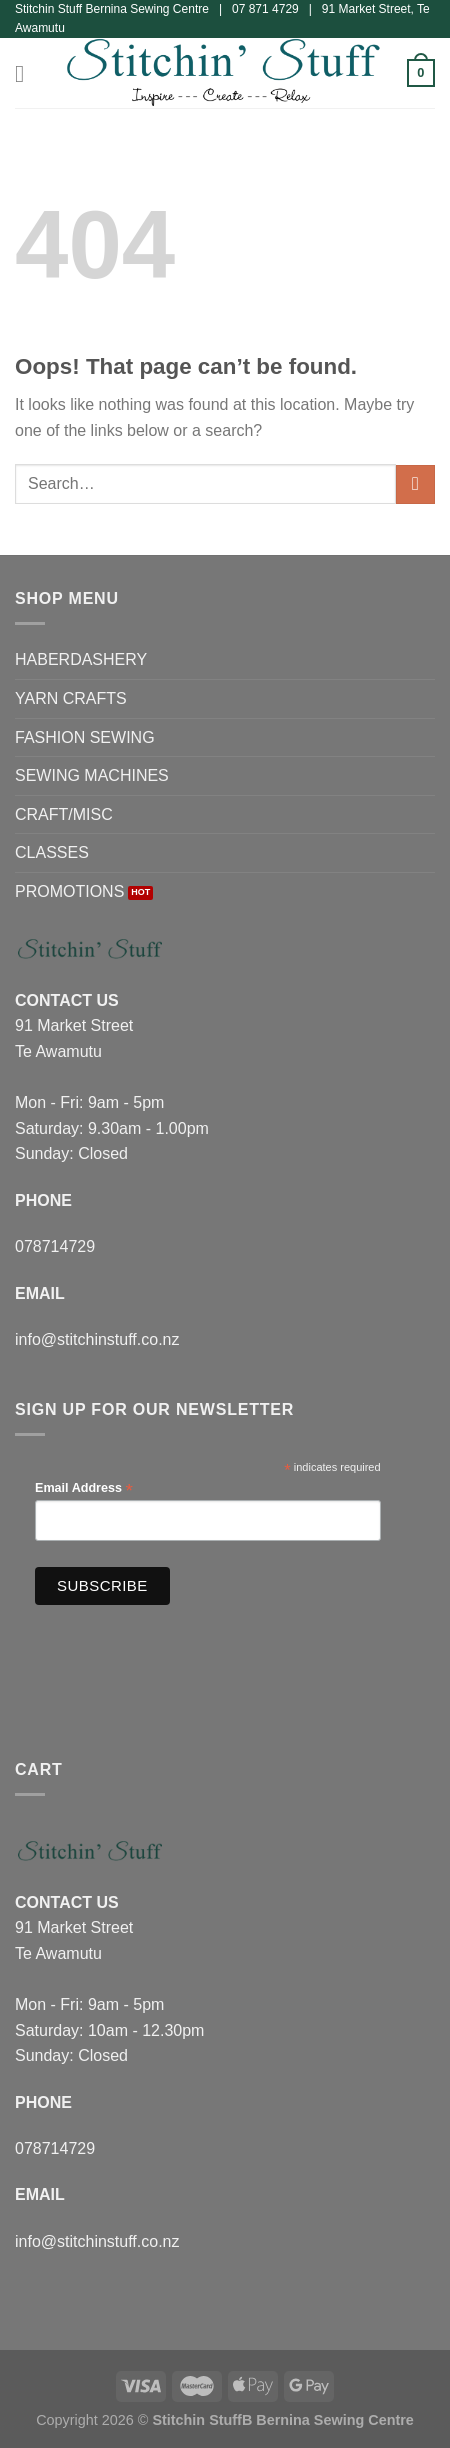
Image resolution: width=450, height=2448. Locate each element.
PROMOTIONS (69, 891)
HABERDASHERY (81, 659)
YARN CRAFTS (71, 698)
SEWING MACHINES (92, 775)
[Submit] (415, 484)
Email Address (84, 1488)
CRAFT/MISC (64, 814)
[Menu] (27, 73)
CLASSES (52, 852)
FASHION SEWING (85, 737)
